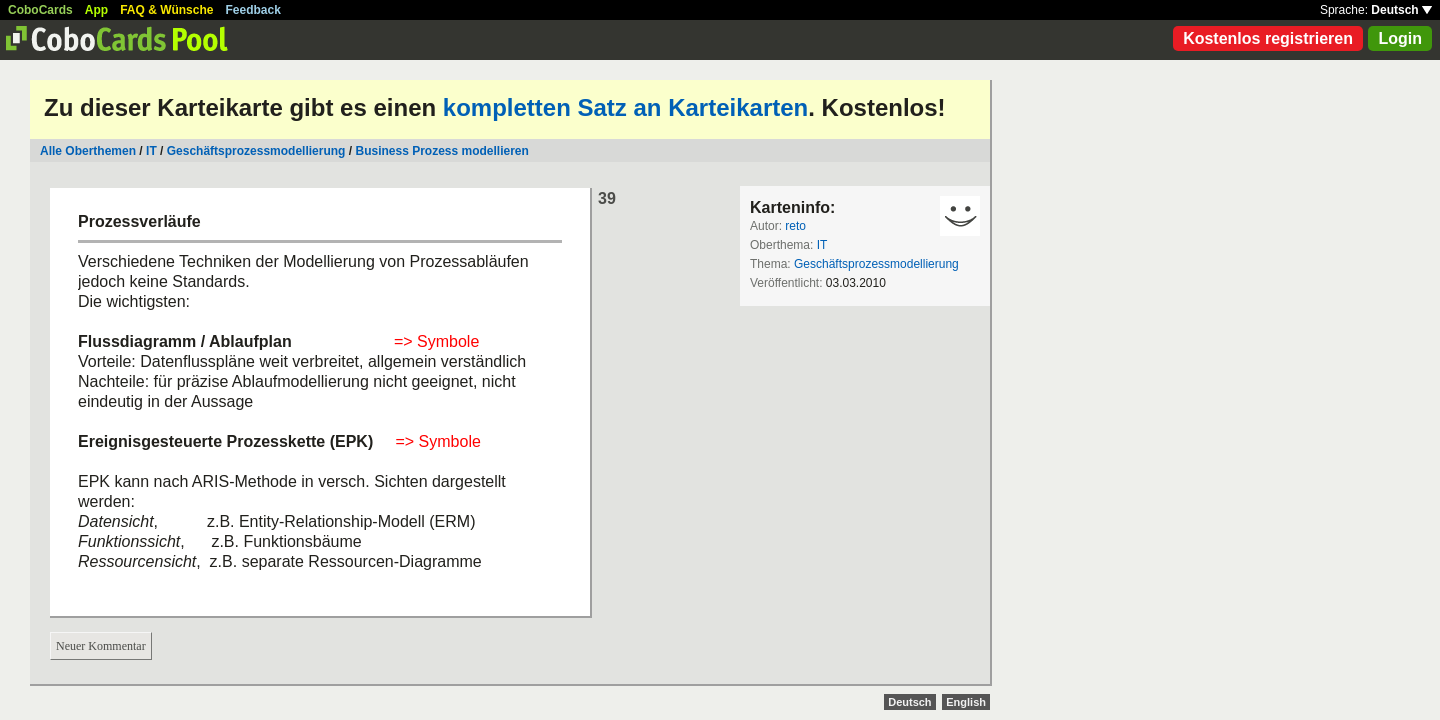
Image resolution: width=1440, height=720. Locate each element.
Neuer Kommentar (101, 646)
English (966, 702)
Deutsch (1401, 10)
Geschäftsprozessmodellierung (256, 151)
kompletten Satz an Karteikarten (625, 107)
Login (1400, 38)
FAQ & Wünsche (166, 10)
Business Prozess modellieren (441, 151)
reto (795, 226)
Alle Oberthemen (88, 151)
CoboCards (40, 10)
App (96, 10)
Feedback (253, 10)
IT (151, 151)
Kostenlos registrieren (1268, 38)
